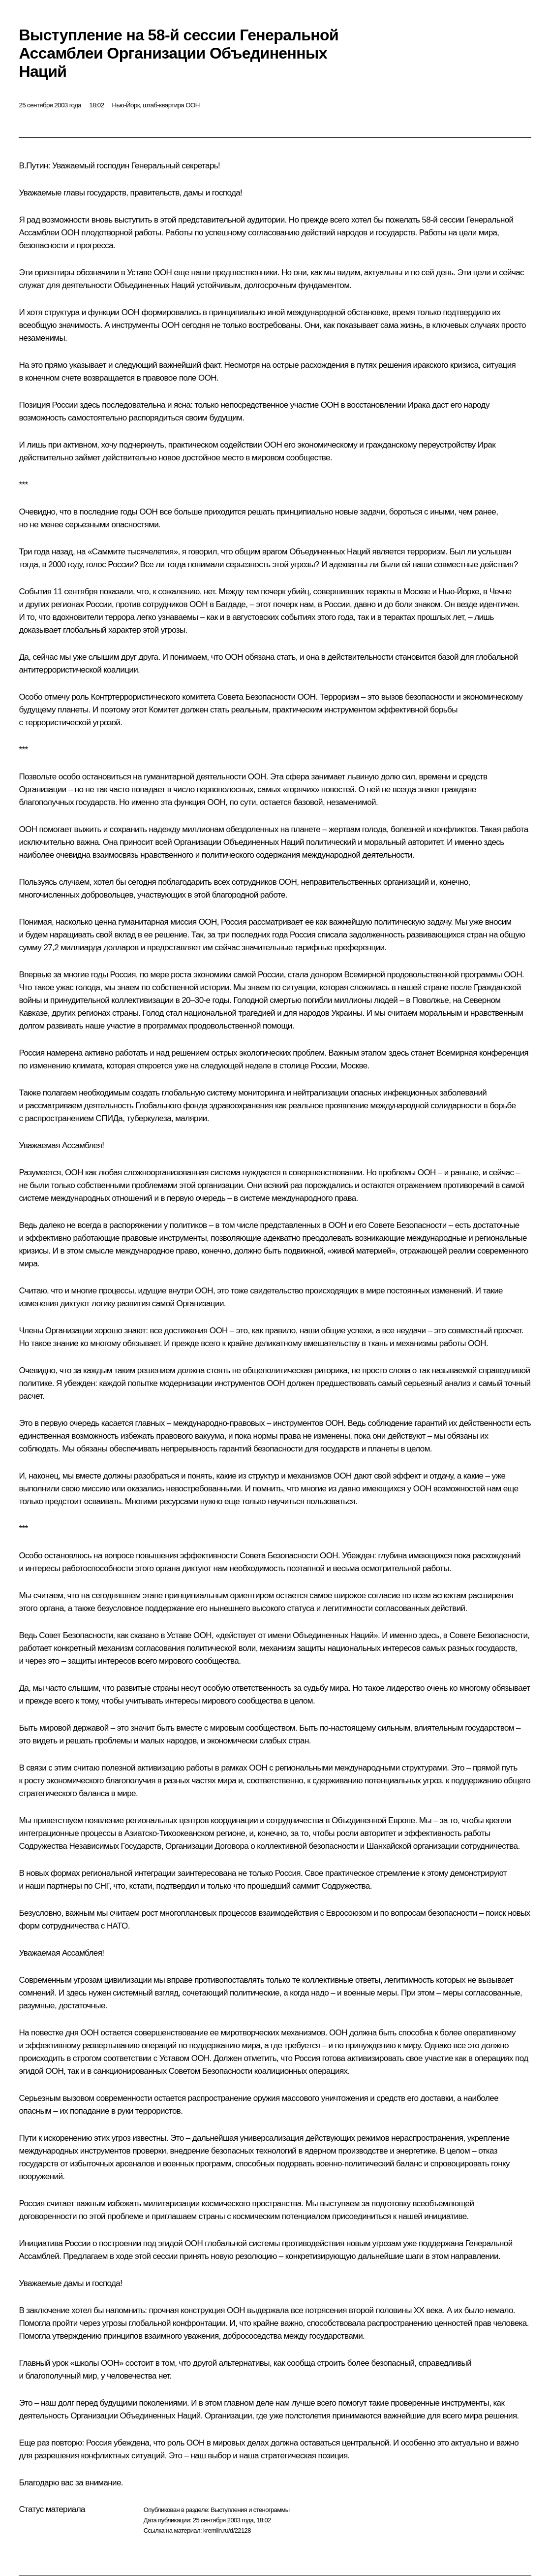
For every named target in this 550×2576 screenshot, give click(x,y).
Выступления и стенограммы (250, 2509)
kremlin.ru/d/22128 (227, 2530)
